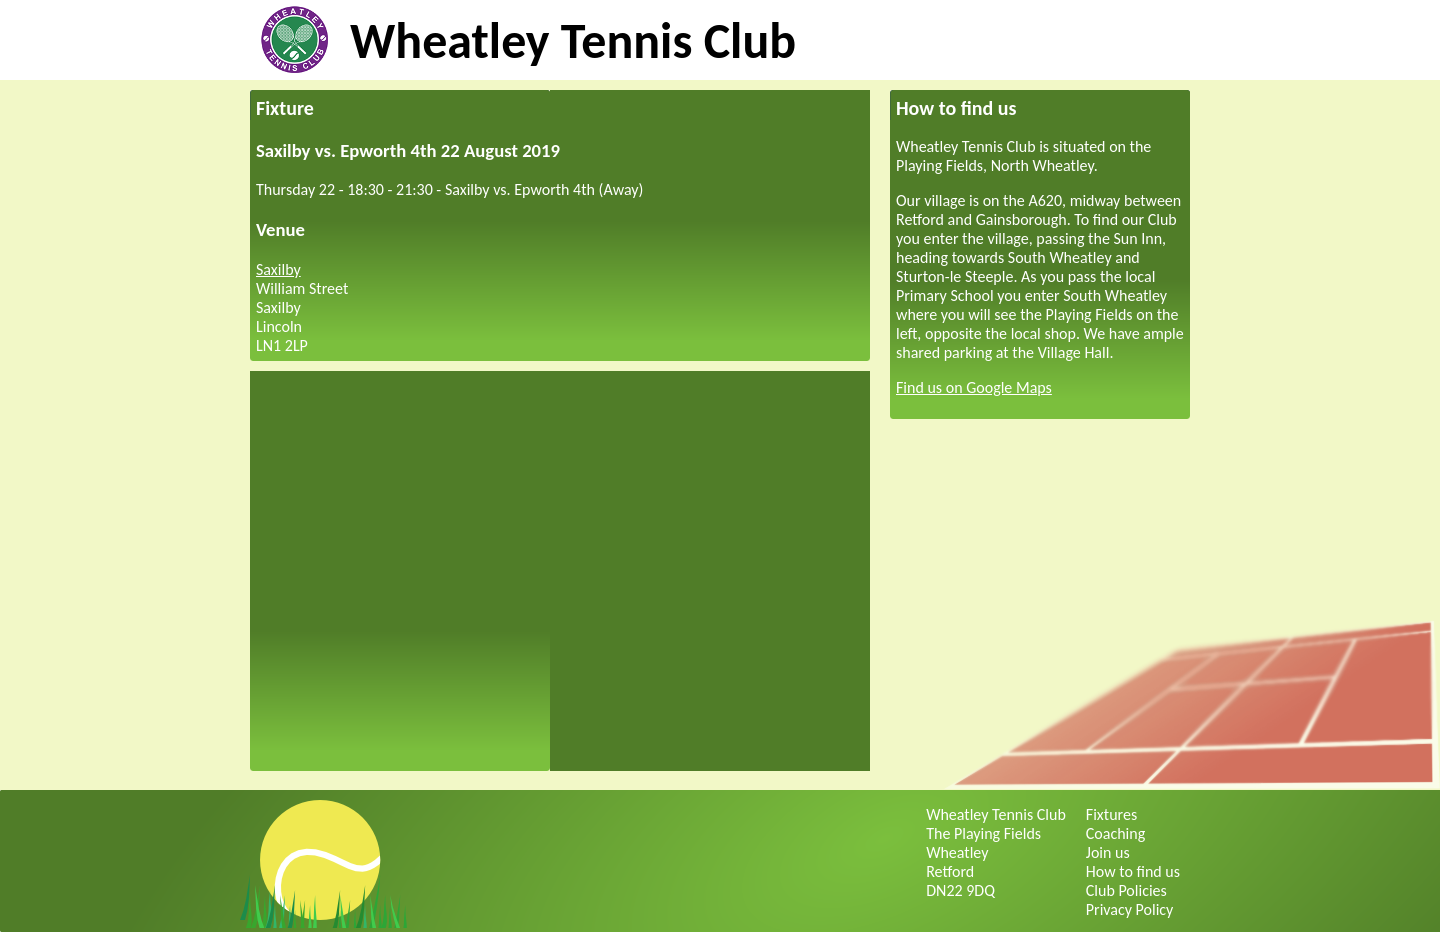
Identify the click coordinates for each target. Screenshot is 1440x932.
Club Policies (1126, 890)
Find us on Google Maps (974, 387)
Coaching (1115, 833)
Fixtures (1111, 814)
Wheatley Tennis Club (573, 40)
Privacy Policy (1130, 909)
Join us (1108, 852)
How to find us (1133, 871)
